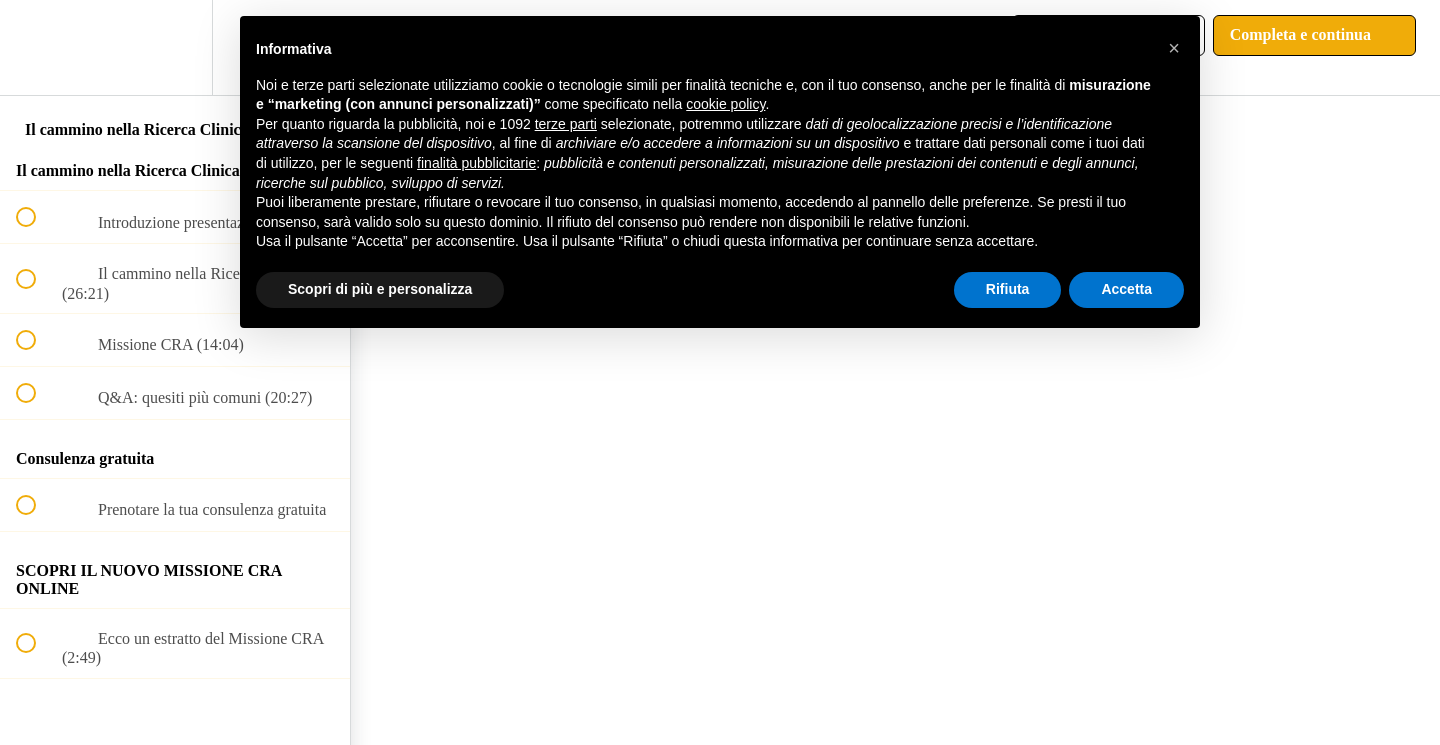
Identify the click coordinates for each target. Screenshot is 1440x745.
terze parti (566, 124)
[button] (37, 47)
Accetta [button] (1126, 289)
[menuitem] (175, 47)
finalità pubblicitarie (476, 163)
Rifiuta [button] (1008, 289)
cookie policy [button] (725, 104)
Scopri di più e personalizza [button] (380, 289)
